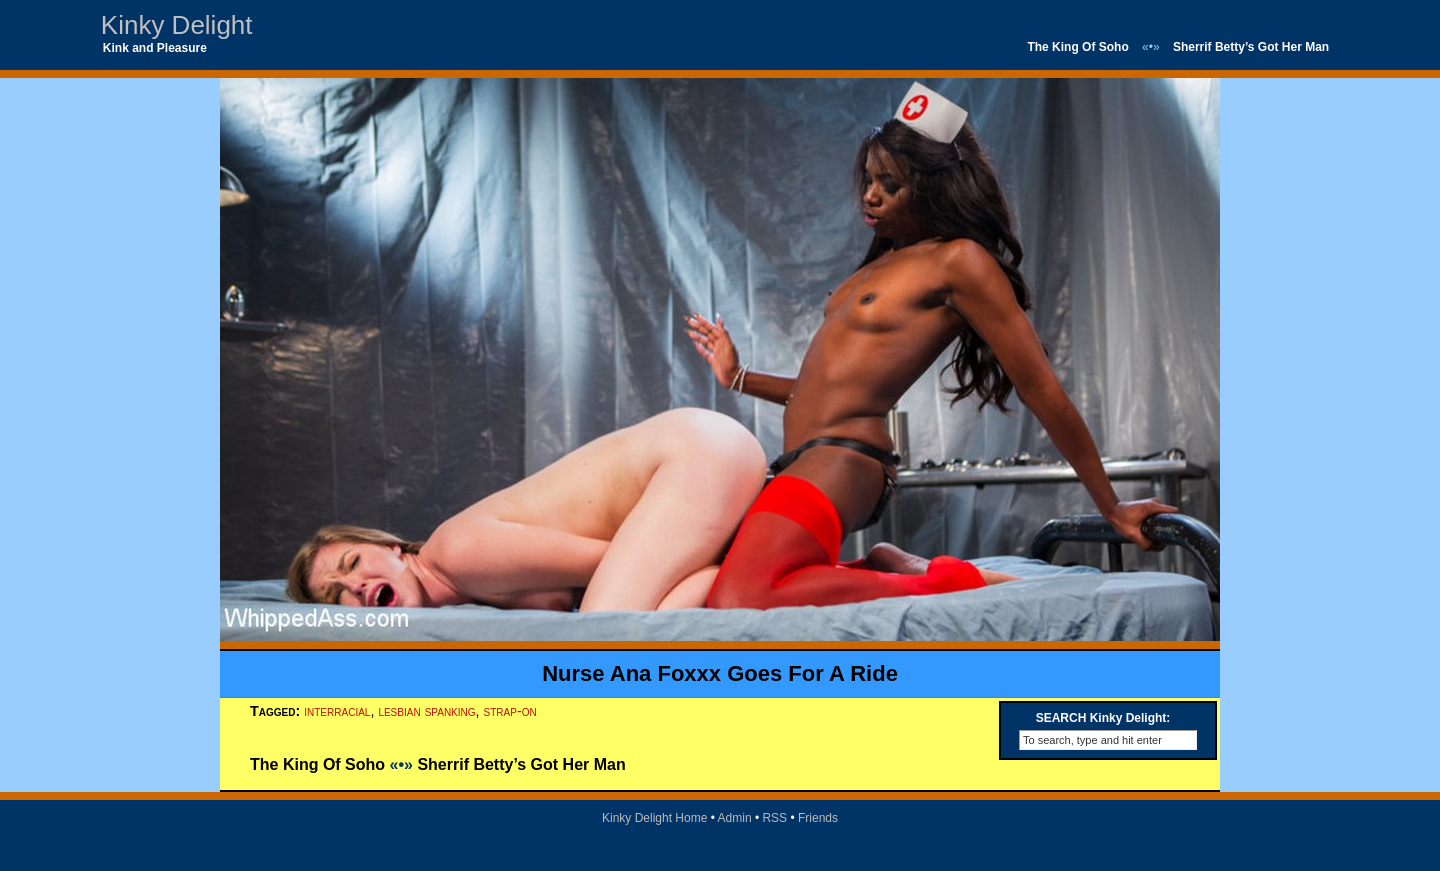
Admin (735, 818)
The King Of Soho (1077, 47)
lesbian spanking (426, 711)
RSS (774, 818)
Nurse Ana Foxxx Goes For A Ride (720, 673)
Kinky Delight (177, 25)
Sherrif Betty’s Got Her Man (1251, 47)
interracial (337, 711)
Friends (818, 818)
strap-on (510, 711)
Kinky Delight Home (654, 818)
